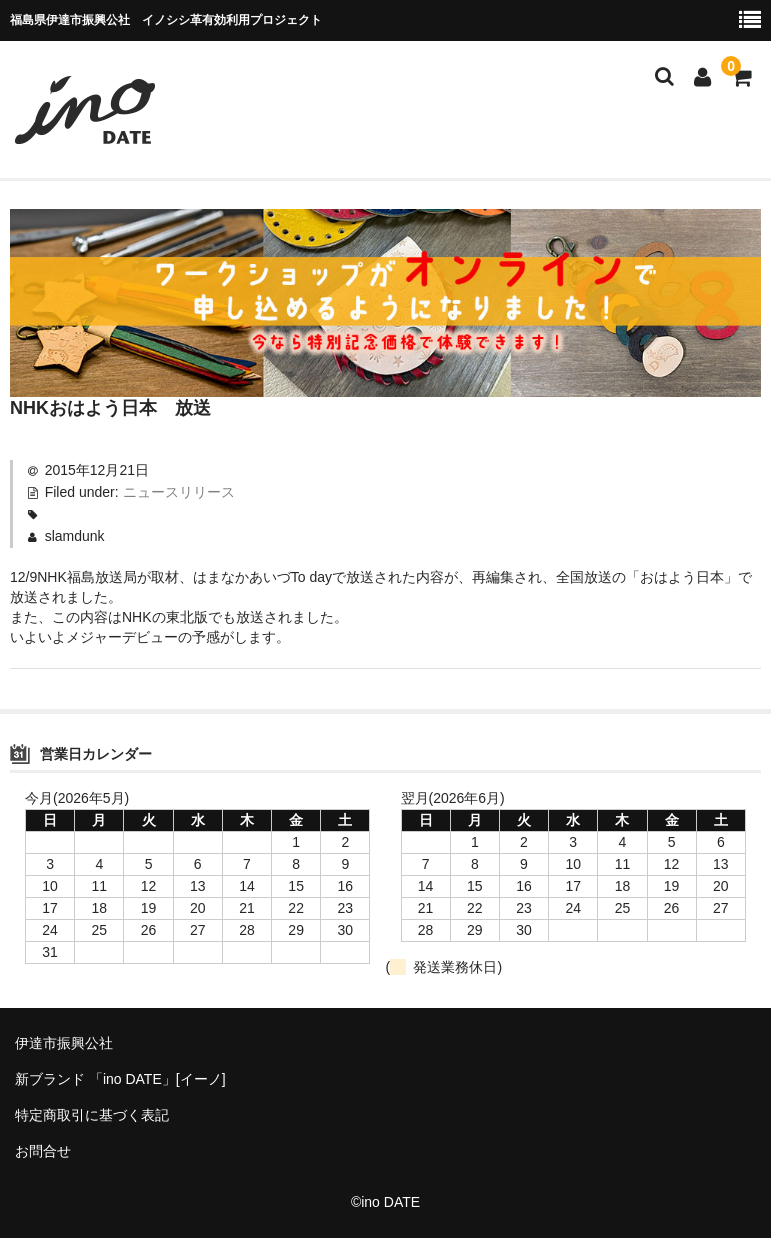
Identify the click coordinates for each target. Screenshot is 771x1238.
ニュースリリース (179, 492)
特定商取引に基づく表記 (92, 1115)
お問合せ (43, 1151)
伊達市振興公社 (64, 1043)
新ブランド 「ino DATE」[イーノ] (120, 1079)
